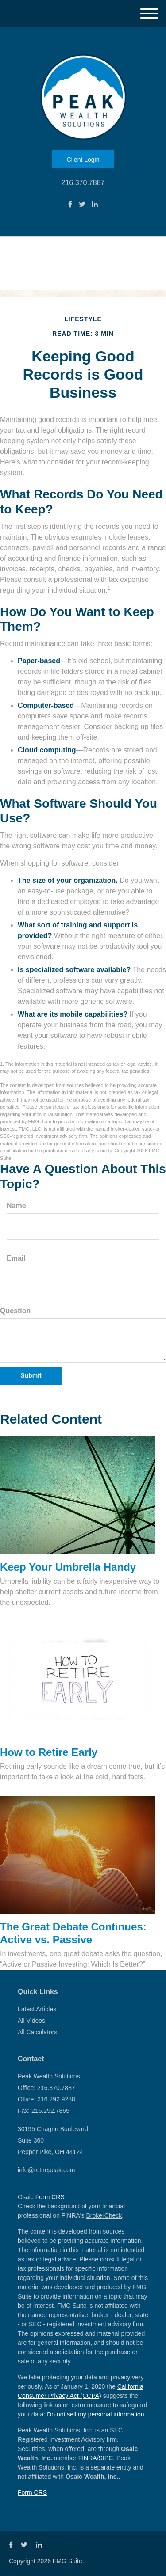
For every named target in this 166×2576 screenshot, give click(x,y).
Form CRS (50, 2196)
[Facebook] (70, 204)
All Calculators (37, 2032)
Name (16, 1205)
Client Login (83, 159)
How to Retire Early (48, 1752)
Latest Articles (37, 2009)
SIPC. (107, 2458)
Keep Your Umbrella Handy (68, 1567)
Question (15, 1311)
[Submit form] (31, 1376)
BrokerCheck (104, 2215)
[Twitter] (82, 204)
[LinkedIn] (95, 204)
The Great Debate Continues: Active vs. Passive (73, 1933)
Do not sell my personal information (95, 2414)
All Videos (31, 2020)
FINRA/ (88, 2458)
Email (16, 1258)
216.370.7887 (83, 182)
